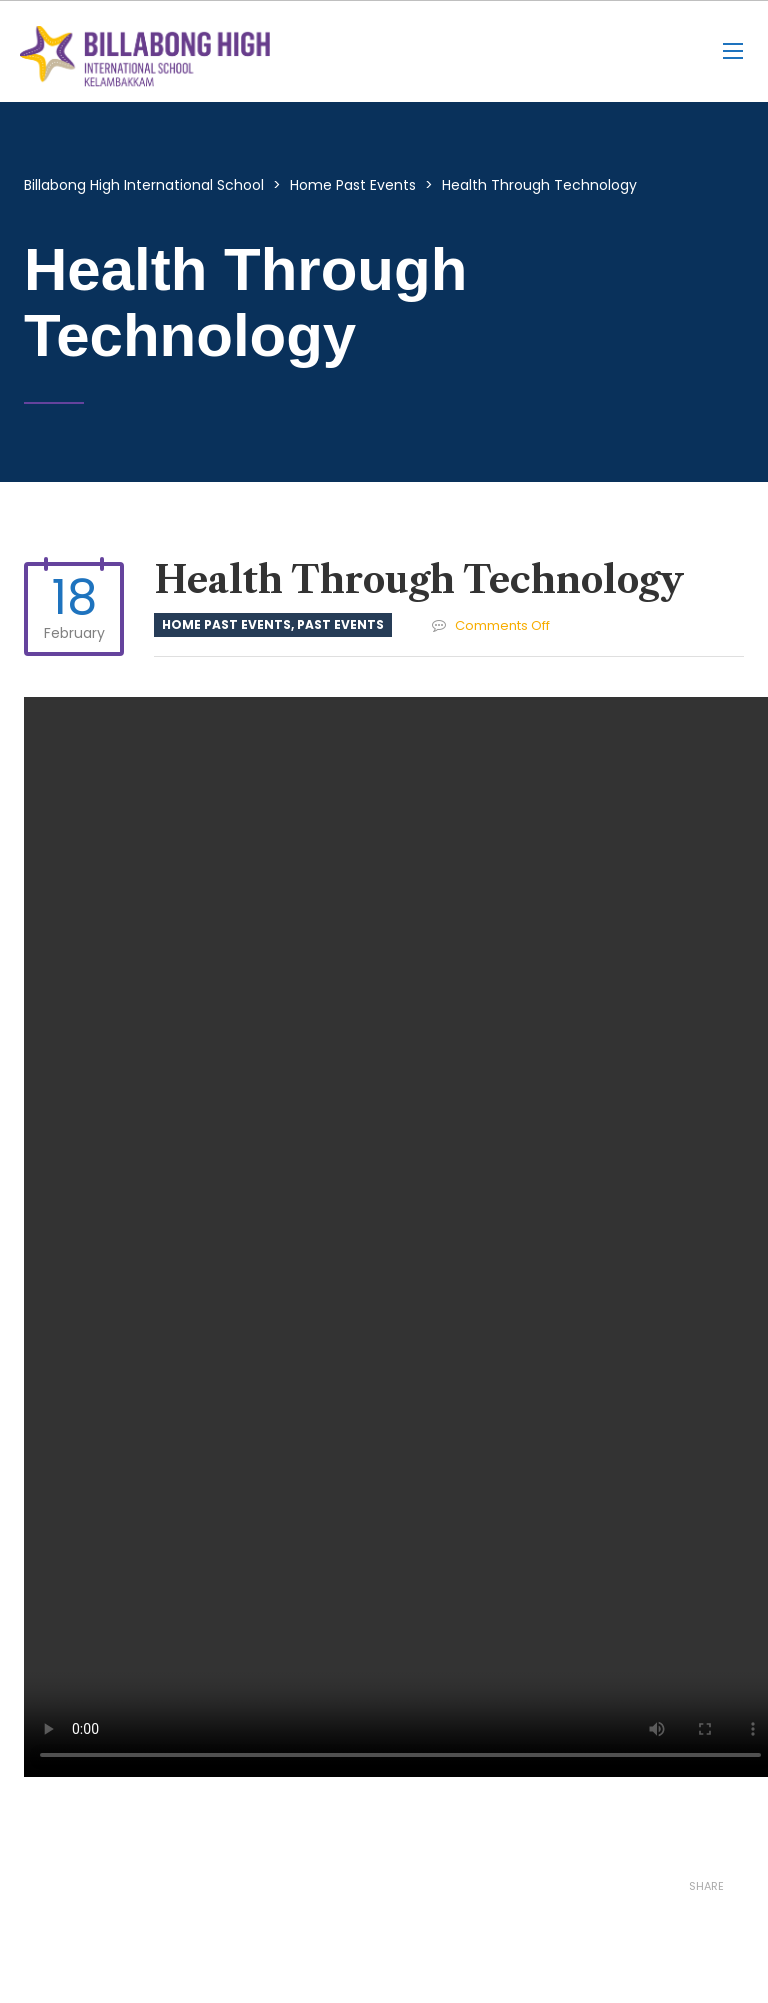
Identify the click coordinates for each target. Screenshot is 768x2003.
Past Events (340, 624)
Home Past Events (226, 624)
